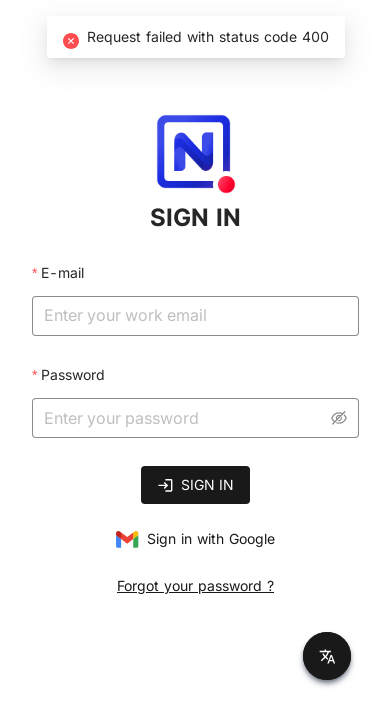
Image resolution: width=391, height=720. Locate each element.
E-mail (62, 272)
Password (73, 374)
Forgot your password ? (195, 585)
